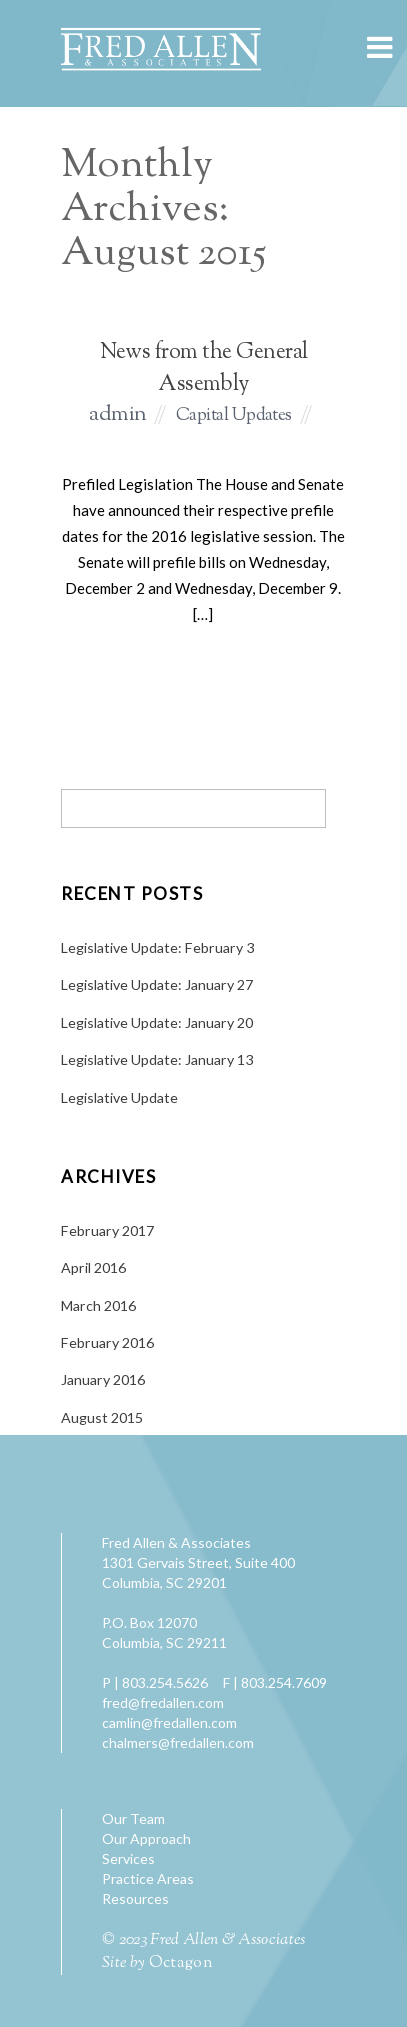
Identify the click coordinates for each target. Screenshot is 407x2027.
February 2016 (107, 1342)
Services (128, 1858)
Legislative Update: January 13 (157, 1059)
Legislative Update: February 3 (157, 947)
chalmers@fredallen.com (178, 1742)
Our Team (133, 1818)
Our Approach (146, 1838)
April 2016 (93, 1267)
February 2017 (107, 1230)
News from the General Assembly (204, 369)
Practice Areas (148, 1878)
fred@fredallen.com (163, 1702)
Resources (135, 1898)
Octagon (181, 1963)
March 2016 (98, 1305)
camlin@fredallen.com (169, 1722)
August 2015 (102, 1417)
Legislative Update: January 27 (157, 984)
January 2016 (103, 1379)
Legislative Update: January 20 (157, 1022)
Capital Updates (234, 416)
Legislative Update (119, 1097)
